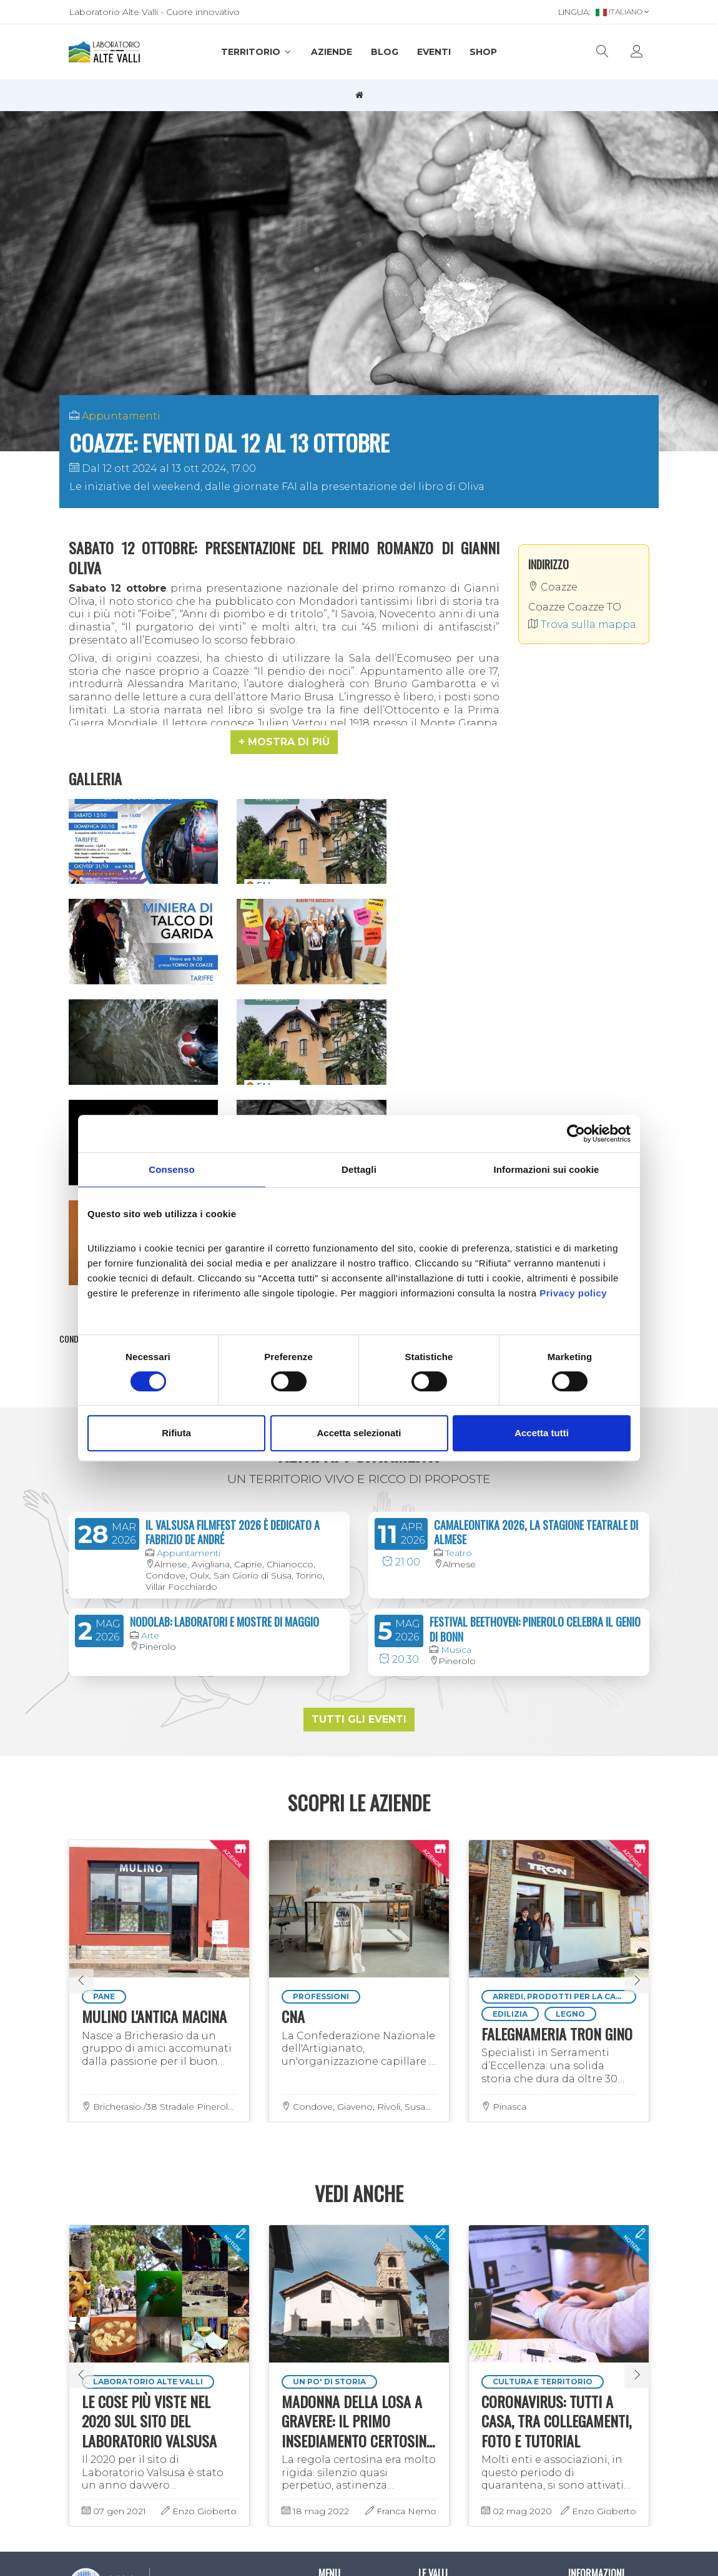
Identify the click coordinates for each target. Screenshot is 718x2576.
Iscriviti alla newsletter (115, 2388)
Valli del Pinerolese (458, 2325)
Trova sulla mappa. (583, 624)
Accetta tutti (541, 1433)
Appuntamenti (121, 416)
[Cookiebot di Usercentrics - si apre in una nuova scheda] (576, 1133)
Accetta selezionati (359, 1433)
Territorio (256, 51)
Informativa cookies (592, 2329)
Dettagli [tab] (359, 1169)
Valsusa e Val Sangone (445, 2302)
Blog (384, 51)
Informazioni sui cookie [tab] (546, 1169)
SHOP (483, 51)
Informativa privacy (592, 2302)
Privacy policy (573, 1293)
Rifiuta (176, 1433)
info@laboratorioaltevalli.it (141, 2335)
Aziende (331, 51)
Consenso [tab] (171, 1169)
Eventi (434, 51)
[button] (284, 742)
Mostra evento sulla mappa (359, 1089)
